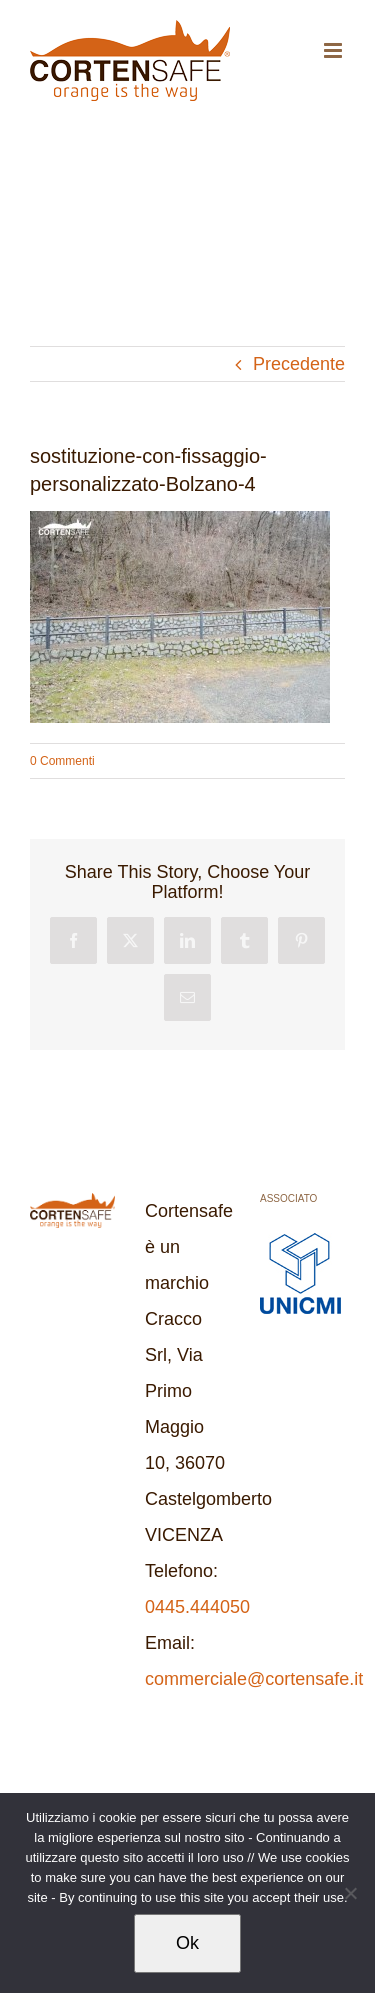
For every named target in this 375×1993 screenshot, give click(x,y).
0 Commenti (62, 761)
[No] (350, 1893)
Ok (187, 1943)
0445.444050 (197, 1607)
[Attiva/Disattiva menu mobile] (334, 50)
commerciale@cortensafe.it (254, 1679)
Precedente (299, 364)
